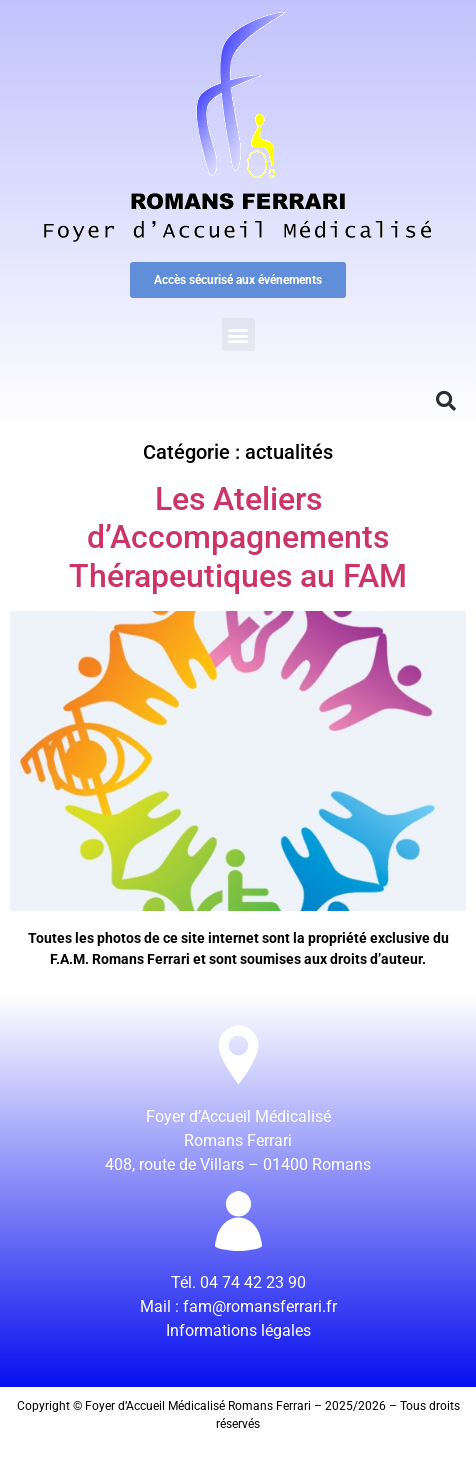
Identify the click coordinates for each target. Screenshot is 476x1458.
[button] (238, 334)
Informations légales (238, 1330)
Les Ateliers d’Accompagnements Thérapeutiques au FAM (238, 537)
